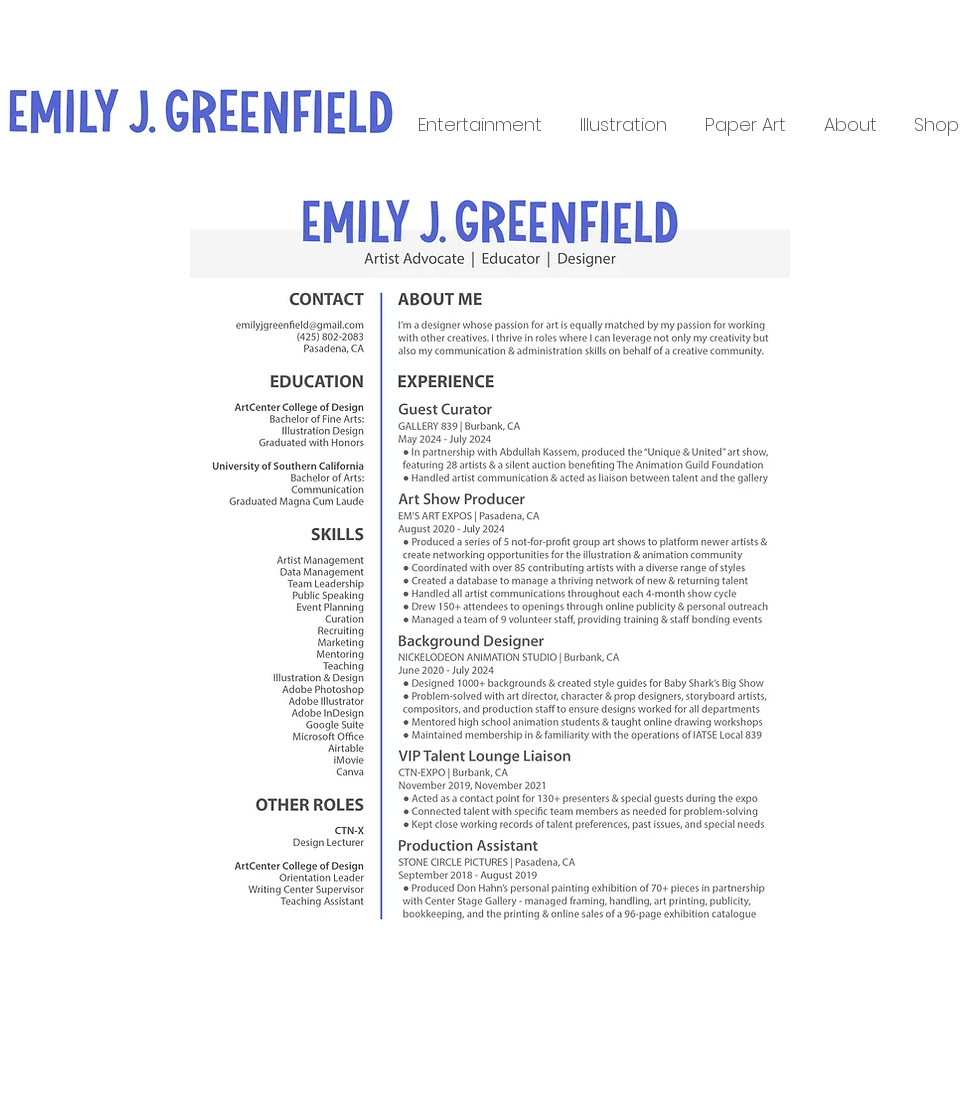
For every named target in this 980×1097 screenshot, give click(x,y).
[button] (480, 123)
